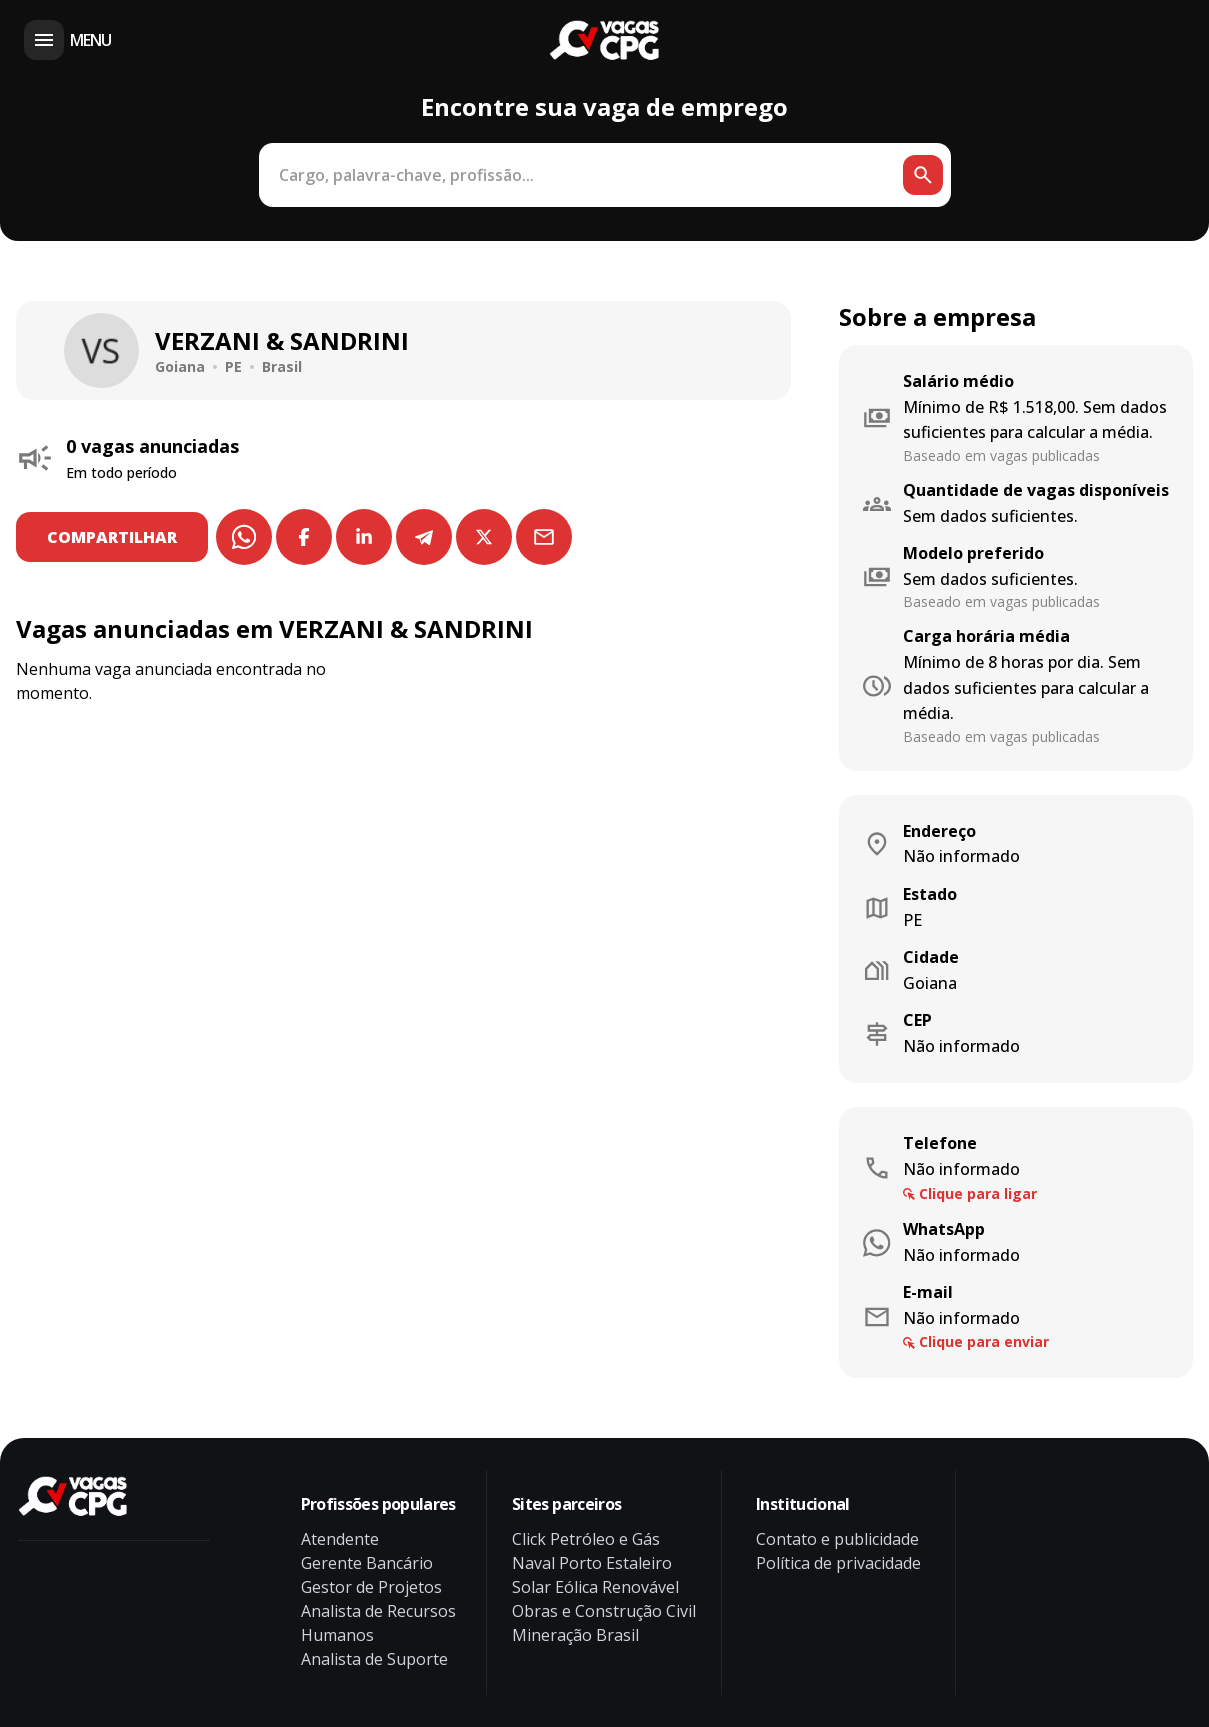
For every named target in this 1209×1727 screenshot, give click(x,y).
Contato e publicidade (837, 1539)
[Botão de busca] (923, 175)
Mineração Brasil (575, 1635)
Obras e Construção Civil (604, 1611)
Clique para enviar (984, 1341)
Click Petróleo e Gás (586, 1539)
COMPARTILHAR (113, 537)
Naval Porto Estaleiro (592, 1563)
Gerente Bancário (367, 1563)
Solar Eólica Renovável (595, 1587)
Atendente (340, 1539)
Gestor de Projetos (371, 1587)
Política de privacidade (838, 1563)
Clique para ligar (978, 1193)
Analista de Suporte (374, 1659)
